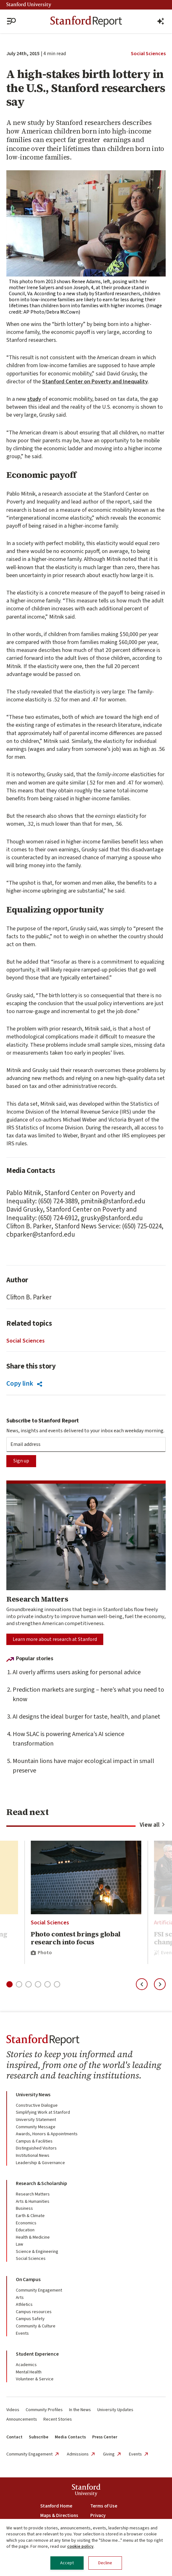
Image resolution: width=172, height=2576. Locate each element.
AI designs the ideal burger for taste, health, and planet (86, 1716)
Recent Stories (57, 2419)
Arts (20, 2297)
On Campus (28, 2279)
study (34, 399)
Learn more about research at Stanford (55, 1639)
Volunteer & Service (35, 2379)
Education (25, 2230)
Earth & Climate (30, 2216)
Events (22, 2333)
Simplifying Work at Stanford (43, 2112)
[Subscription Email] (86, 1444)
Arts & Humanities (32, 2201)
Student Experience (37, 2354)
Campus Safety (30, 2319)
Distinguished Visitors (36, 2148)
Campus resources (34, 2312)
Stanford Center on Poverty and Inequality (95, 382)
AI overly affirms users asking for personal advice (77, 1672)
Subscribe (38, 2437)
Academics (26, 2365)
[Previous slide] (142, 1984)
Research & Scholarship (41, 2183)
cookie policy (80, 2546)
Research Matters (33, 2194)
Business (24, 2208)
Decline (105, 2563)
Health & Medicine (33, 2237)
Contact (14, 2437)
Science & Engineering (37, 2251)
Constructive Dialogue (37, 2105)
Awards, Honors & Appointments (47, 2134)
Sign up (21, 1460)
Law (19, 2244)
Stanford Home (56, 2506)
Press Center (104, 2437)
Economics (26, 2223)
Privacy (97, 2515)
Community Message (35, 2127)
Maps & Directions (59, 2515)
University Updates (115, 2410)
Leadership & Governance (40, 2163)
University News (33, 2094)
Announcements (21, 2419)
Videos (12, 2410)
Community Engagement (39, 2290)
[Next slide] (160, 1984)
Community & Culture (35, 2326)
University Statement (36, 2120)
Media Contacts (70, 2437)
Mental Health (28, 2372)
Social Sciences (148, 53)
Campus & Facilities (34, 2141)
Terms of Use (103, 2506)
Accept (67, 2563)
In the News (80, 2410)
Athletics (24, 2304)
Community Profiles (44, 2410)
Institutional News (32, 2155)
